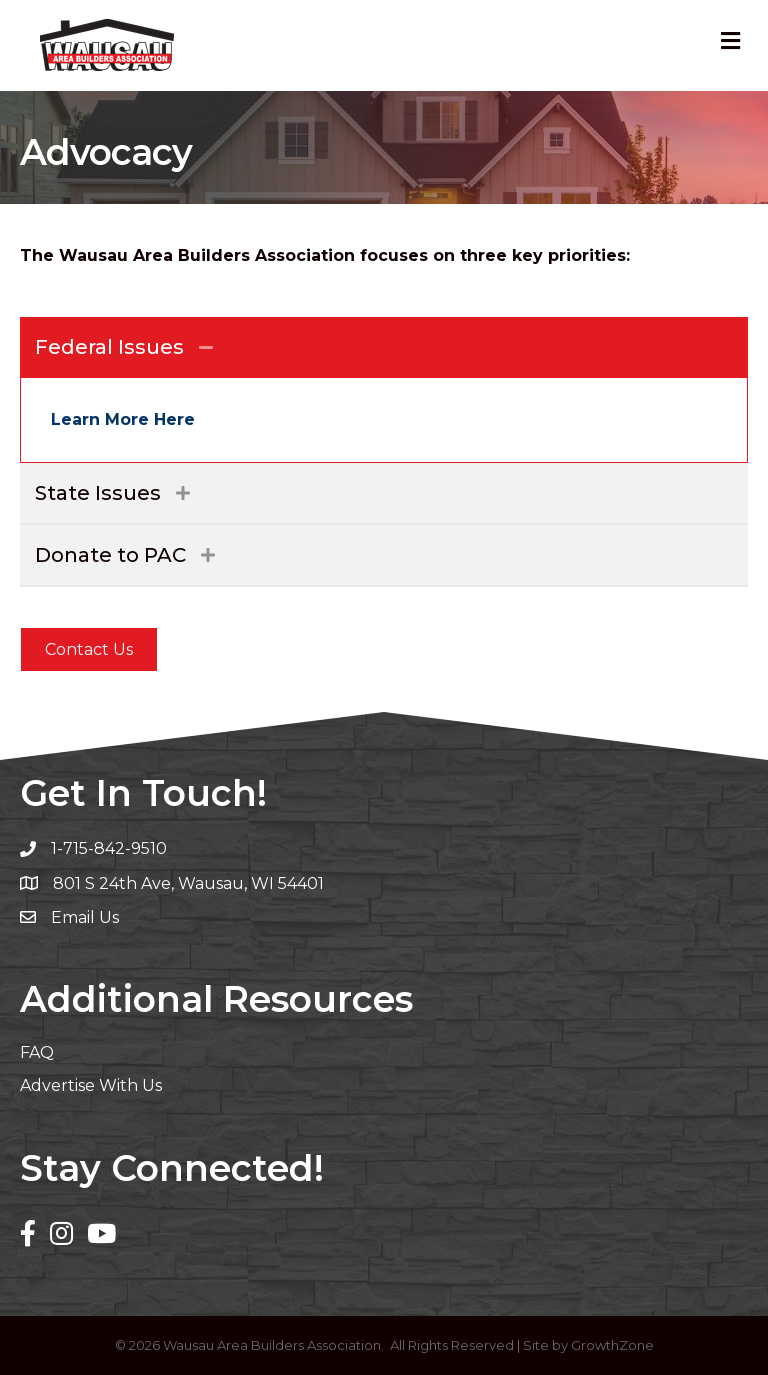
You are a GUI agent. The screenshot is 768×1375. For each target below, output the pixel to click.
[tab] (384, 347)
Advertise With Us (91, 1085)
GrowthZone (612, 1345)
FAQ (37, 1052)
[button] (89, 649)
